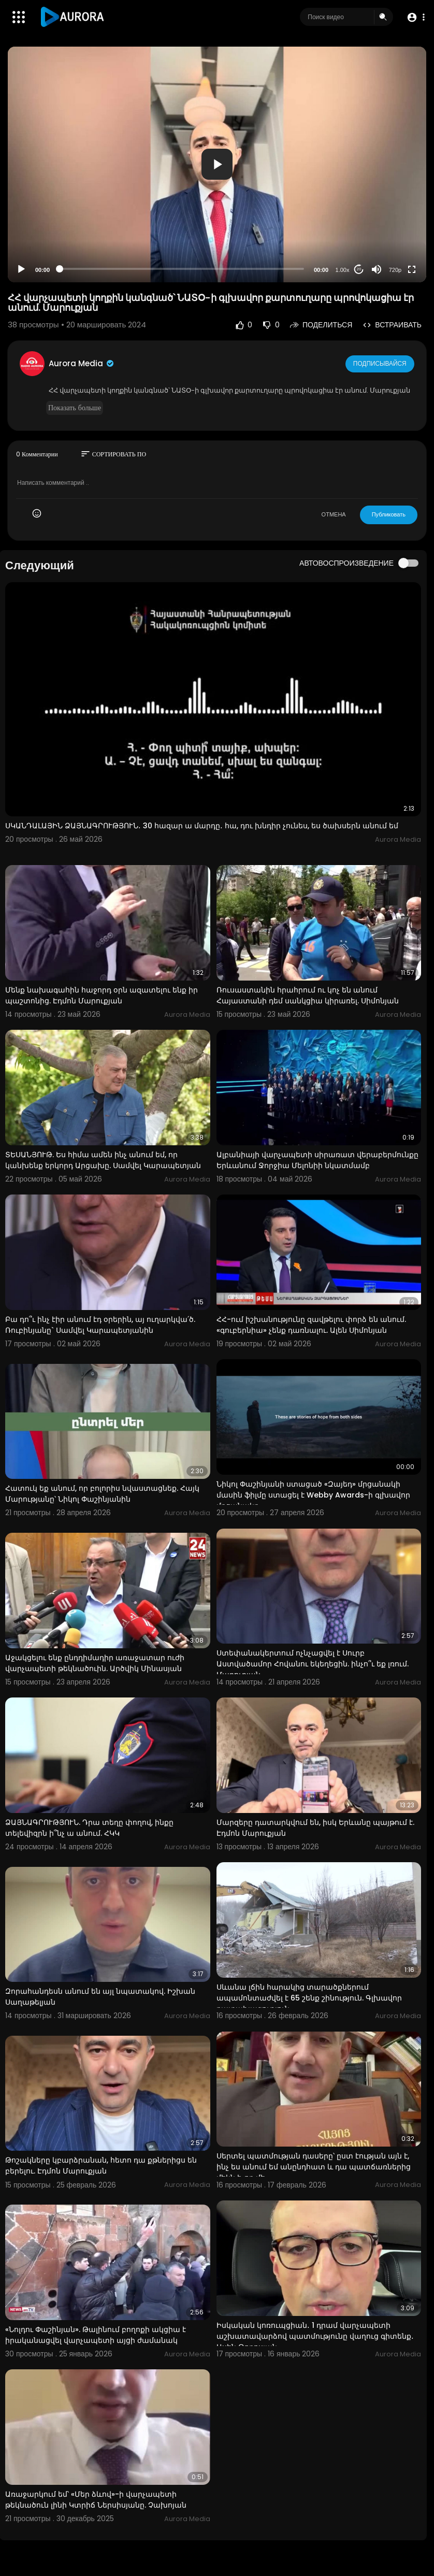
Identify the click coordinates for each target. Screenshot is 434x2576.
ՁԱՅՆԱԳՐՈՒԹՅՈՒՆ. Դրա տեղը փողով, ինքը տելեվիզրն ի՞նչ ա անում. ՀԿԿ (89, 1827)
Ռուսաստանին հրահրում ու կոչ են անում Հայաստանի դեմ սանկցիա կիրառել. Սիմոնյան (307, 995)
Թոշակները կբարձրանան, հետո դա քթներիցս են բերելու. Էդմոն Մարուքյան (101, 2165)
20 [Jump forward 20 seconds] (359, 269)
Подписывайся (380, 363)
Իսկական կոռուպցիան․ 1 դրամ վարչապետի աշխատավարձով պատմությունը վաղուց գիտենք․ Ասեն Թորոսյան (315, 2336)
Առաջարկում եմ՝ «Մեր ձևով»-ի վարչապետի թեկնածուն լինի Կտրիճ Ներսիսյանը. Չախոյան (95, 2499)
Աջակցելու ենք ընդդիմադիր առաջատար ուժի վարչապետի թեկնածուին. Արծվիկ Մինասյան (94, 1663)
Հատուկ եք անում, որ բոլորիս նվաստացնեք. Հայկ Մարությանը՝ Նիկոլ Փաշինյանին (102, 1493)
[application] (217, 164)
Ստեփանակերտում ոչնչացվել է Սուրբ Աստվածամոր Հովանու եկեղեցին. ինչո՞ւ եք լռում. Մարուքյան (312, 1664)
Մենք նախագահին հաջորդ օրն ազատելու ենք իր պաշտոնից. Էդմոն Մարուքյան (101, 995)
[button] (414, 17)
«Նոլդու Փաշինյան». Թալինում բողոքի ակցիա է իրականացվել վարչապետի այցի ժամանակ (95, 2334)
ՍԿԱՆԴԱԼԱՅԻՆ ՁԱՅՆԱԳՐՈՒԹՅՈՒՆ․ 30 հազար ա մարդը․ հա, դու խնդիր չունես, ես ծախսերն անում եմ (201, 826)
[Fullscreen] (412, 269)
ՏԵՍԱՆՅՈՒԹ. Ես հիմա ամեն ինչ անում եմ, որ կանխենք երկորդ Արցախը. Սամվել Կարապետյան (103, 1160)
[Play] (21, 269)
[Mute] (376, 269)
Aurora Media (82, 363)
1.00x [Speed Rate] (343, 270)
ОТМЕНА (334, 514)
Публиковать (389, 514)
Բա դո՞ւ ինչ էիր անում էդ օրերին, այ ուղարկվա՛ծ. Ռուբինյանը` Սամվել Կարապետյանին (100, 1324)
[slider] (182, 269)
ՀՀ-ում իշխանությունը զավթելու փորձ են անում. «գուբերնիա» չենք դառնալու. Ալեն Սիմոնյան (311, 1324)
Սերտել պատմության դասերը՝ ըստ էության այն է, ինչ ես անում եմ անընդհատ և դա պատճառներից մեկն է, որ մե (313, 2167)
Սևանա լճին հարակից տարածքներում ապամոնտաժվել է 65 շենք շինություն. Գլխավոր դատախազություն (309, 1998)
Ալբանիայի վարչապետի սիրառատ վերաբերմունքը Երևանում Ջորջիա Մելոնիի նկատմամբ (317, 1160)
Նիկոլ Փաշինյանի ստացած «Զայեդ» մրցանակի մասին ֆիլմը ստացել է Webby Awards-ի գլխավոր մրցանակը (313, 1495)
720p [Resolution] (395, 270)
